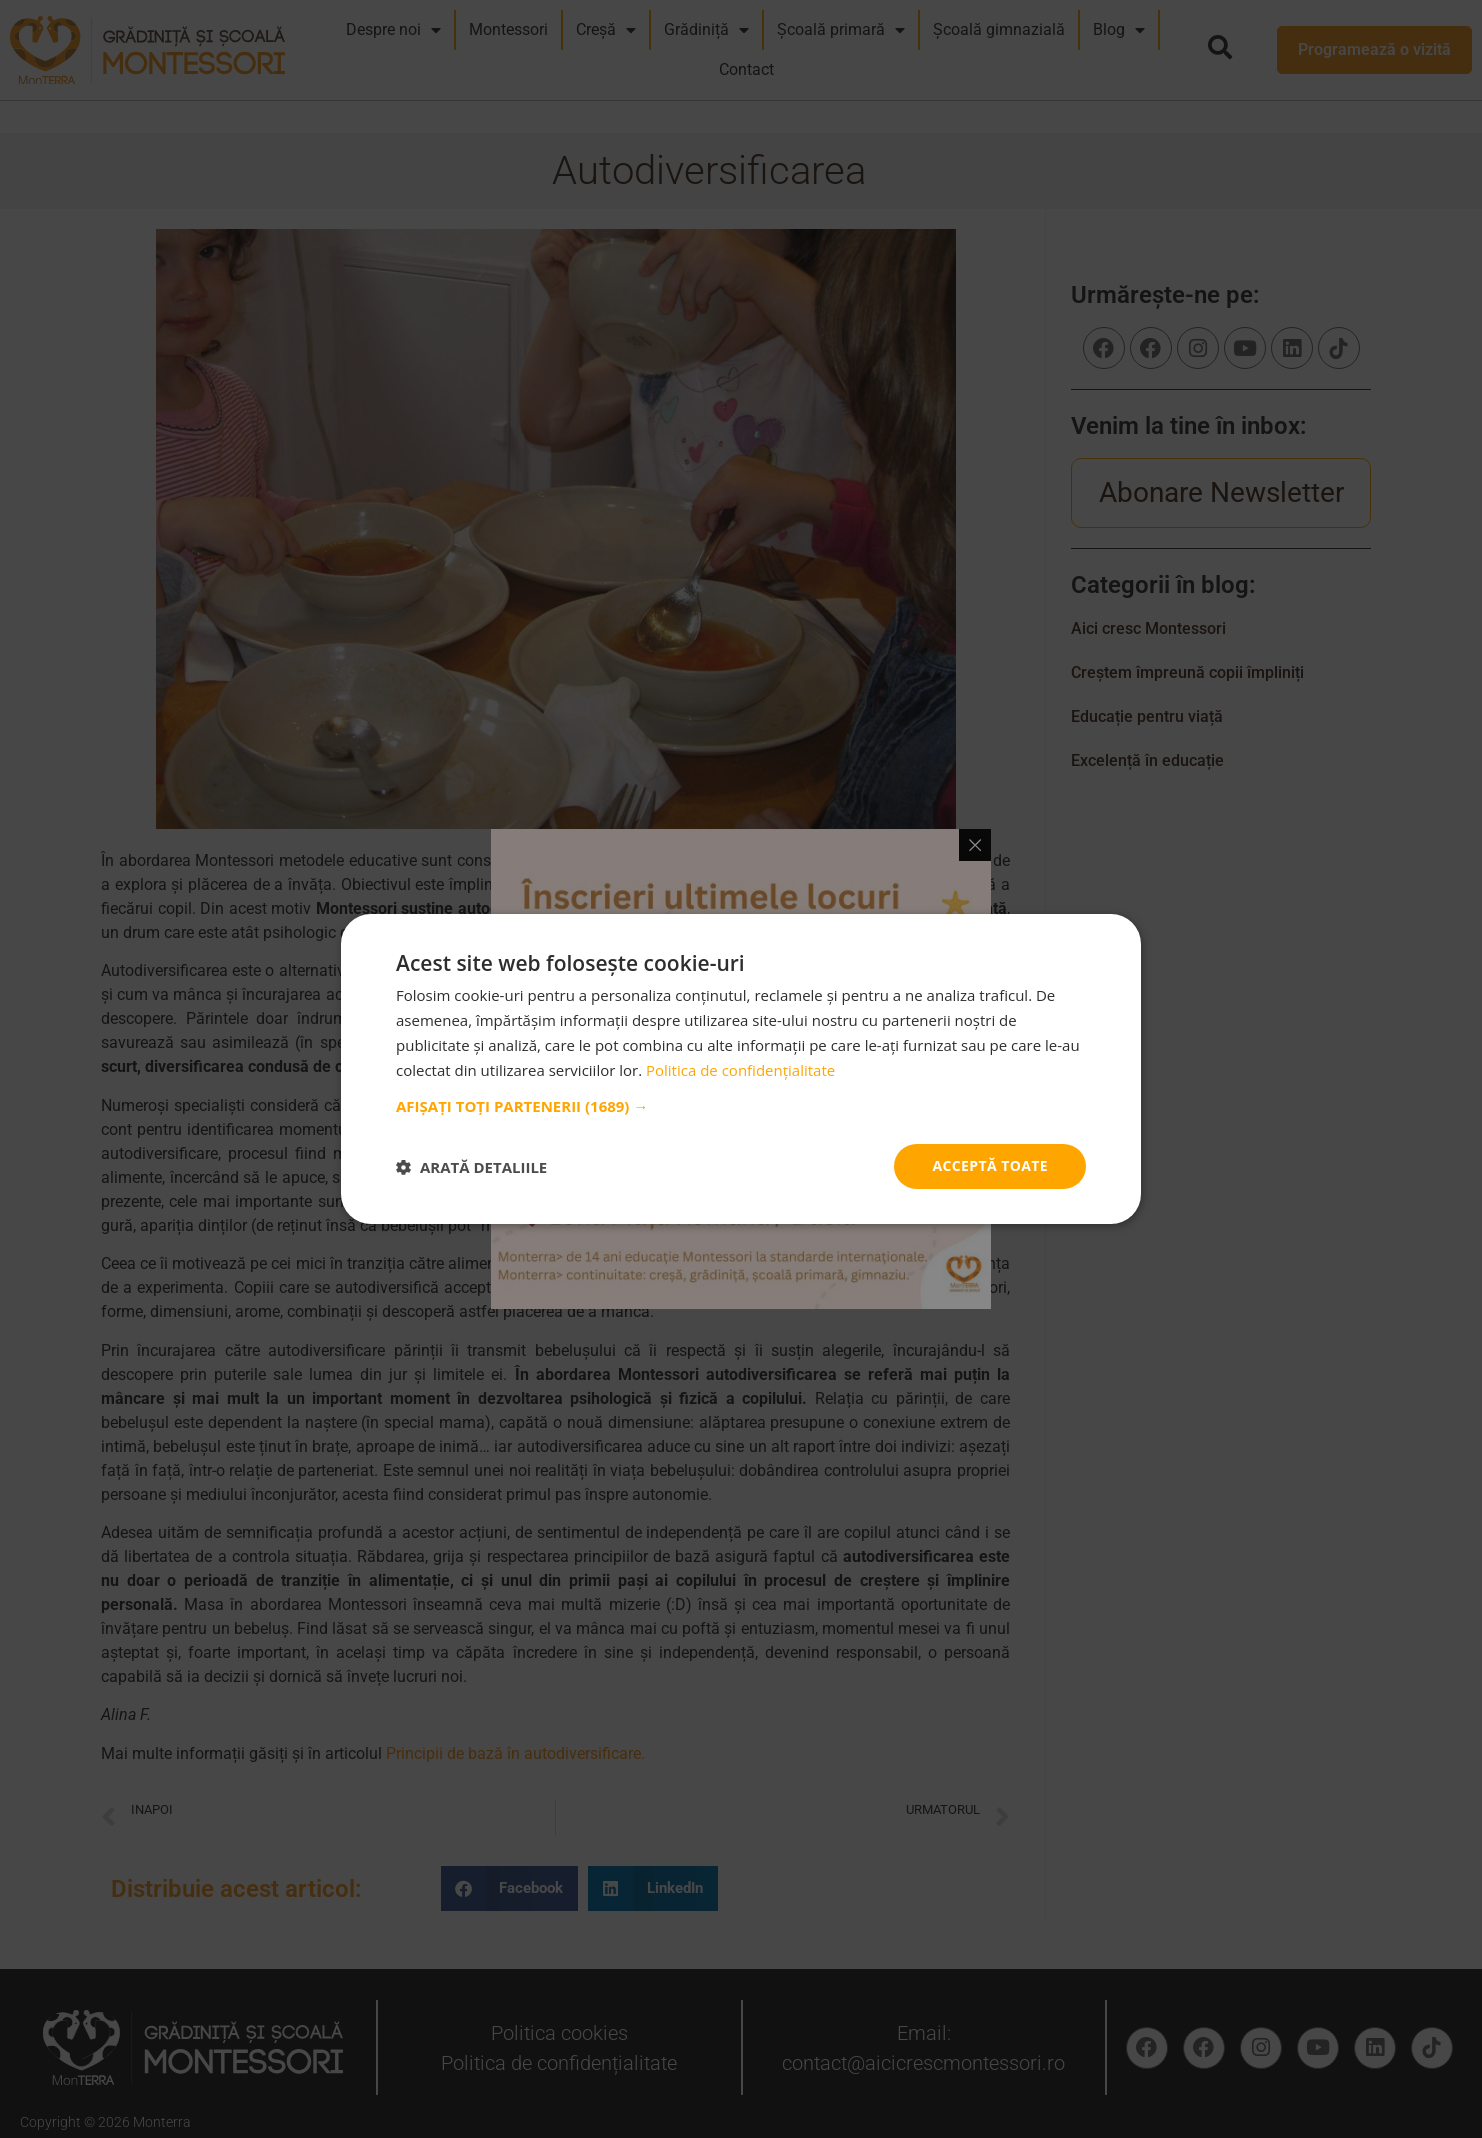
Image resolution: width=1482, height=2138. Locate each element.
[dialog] (741, 1069)
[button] (741, 1106)
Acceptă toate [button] (990, 1165)
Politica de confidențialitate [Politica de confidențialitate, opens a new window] (740, 1070)
